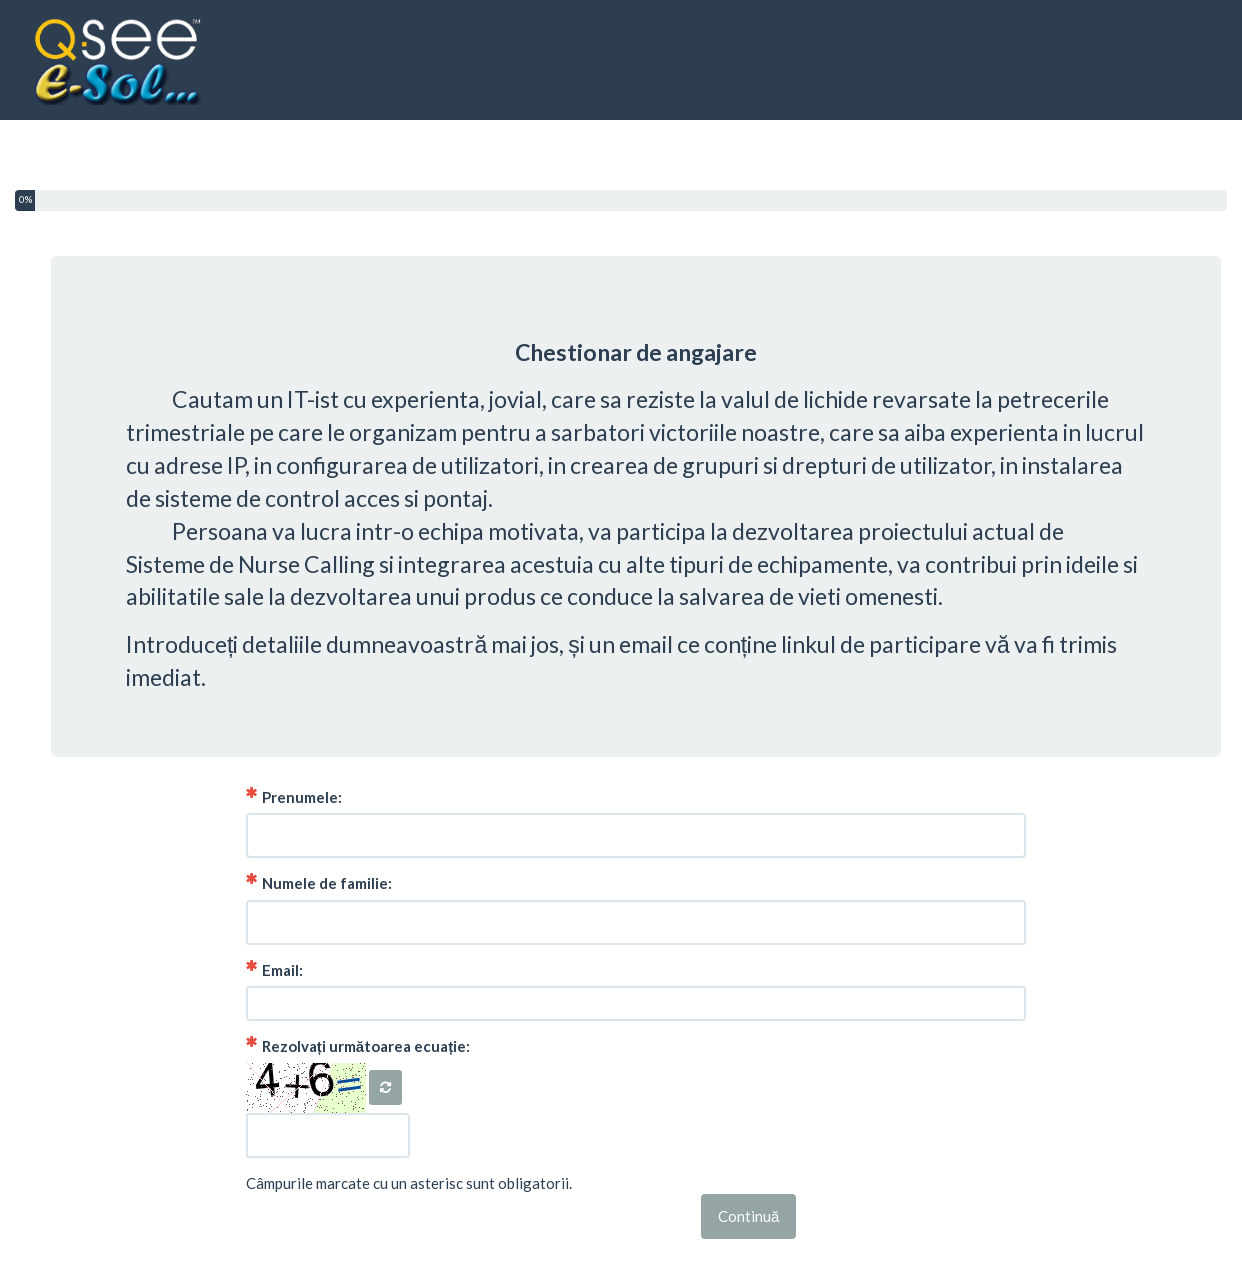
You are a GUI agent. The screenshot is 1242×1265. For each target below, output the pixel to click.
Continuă (748, 1216)
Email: (274, 969)
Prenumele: (294, 796)
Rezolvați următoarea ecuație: (358, 1045)
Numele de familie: (319, 882)
